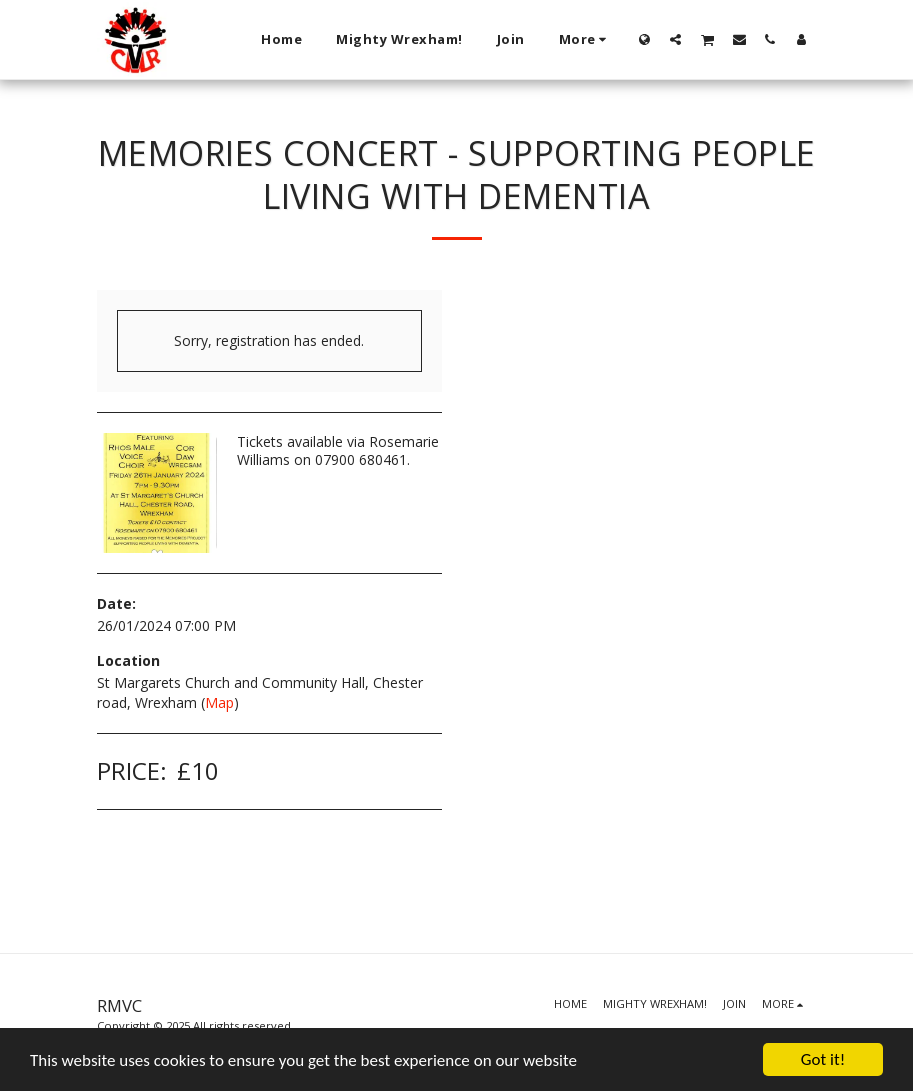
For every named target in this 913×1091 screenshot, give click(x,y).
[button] (675, 39)
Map (219, 702)
